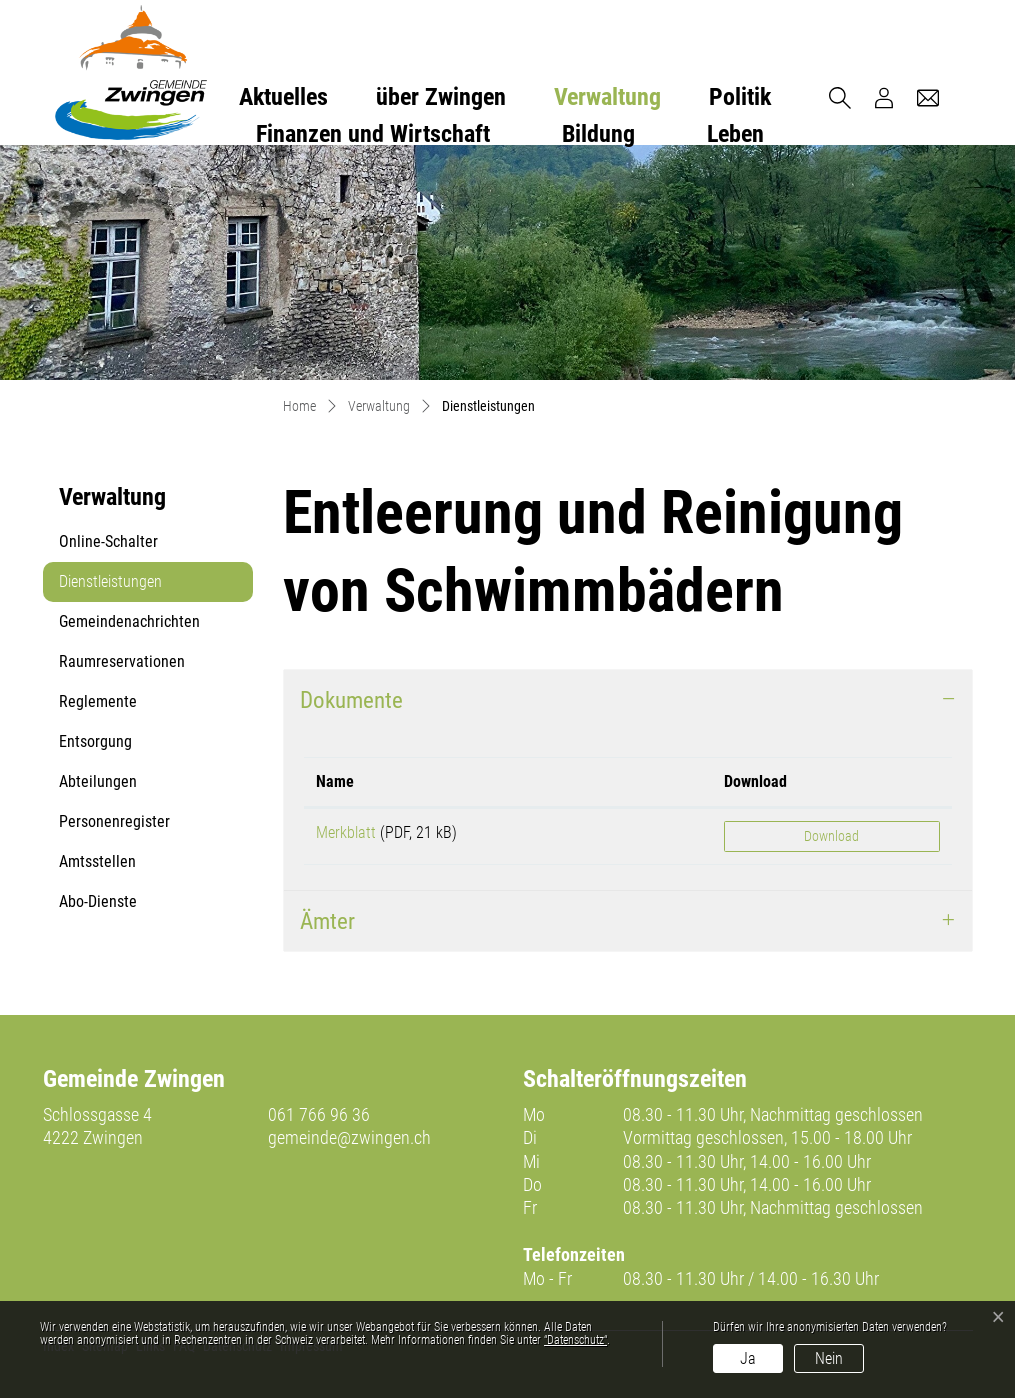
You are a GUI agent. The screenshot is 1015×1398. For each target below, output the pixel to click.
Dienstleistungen (110, 587)
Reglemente (98, 701)
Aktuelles (283, 97)
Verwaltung (607, 97)
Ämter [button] (327, 921)
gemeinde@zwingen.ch (349, 1137)
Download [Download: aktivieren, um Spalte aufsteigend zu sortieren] (755, 781)
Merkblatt (346, 832)
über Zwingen (441, 97)
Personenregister (114, 821)
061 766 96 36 (319, 1114)
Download (831, 836)
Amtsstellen (97, 861)
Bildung (598, 134)
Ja (748, 1358)
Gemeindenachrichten (129, 621)
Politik (740, 97)
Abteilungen (98, 781)
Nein (829, 1358)
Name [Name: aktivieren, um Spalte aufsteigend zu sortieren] (335, 781)
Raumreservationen (122, 661)
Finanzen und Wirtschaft (373, 134)
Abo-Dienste (98, 901)
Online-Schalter (108, 541)
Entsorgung (95, 741)
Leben (735, 134)
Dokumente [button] (351, 700)
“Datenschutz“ (575, 1340)
